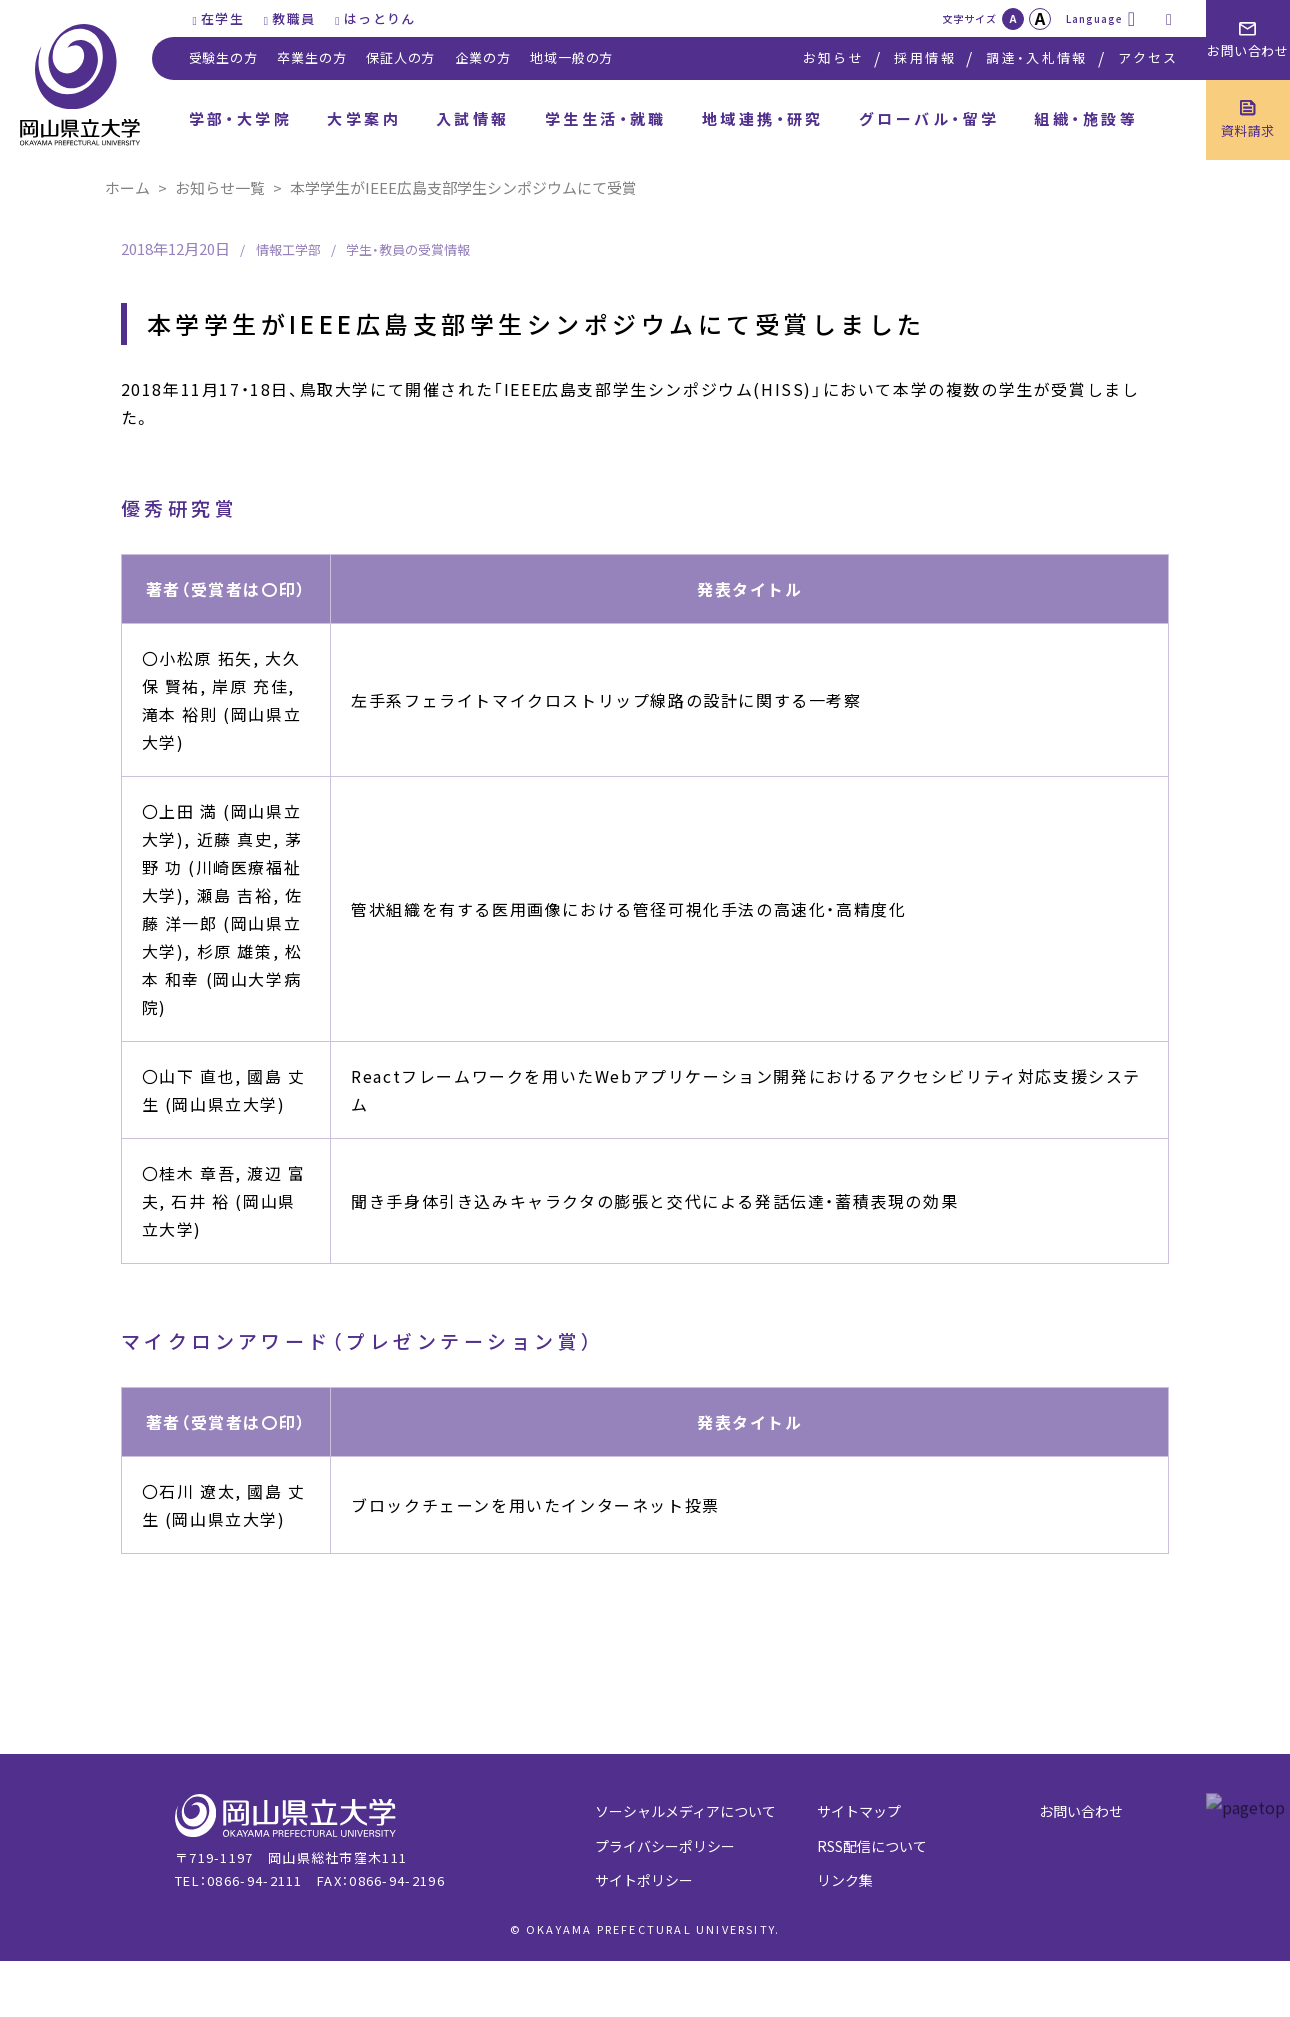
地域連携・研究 (763, 118)
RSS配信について (872, 1846)
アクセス (1148, 57)
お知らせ (833, 57)
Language (1094, 18)
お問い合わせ (1081, 1811)
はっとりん (380, 18)
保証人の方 (400, 57)
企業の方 (482, 57)
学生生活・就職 (606, 118)
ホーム (127, 187)
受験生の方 (223, 57)
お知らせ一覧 (220, 187)
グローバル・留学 (929, 118)
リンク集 (845, 1880)
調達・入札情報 (1036, 57)
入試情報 (473, 118)
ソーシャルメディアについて (685, 1811)
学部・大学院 (241, 118)
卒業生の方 (311, 57)
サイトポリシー (644, 1880)
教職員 (293, 18)
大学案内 (364, 118)
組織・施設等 (1086, 118)
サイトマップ (859, 1811)
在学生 (222, 18)
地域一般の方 (571, 57)
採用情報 (924, 57)
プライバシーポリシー (665, 1846)
